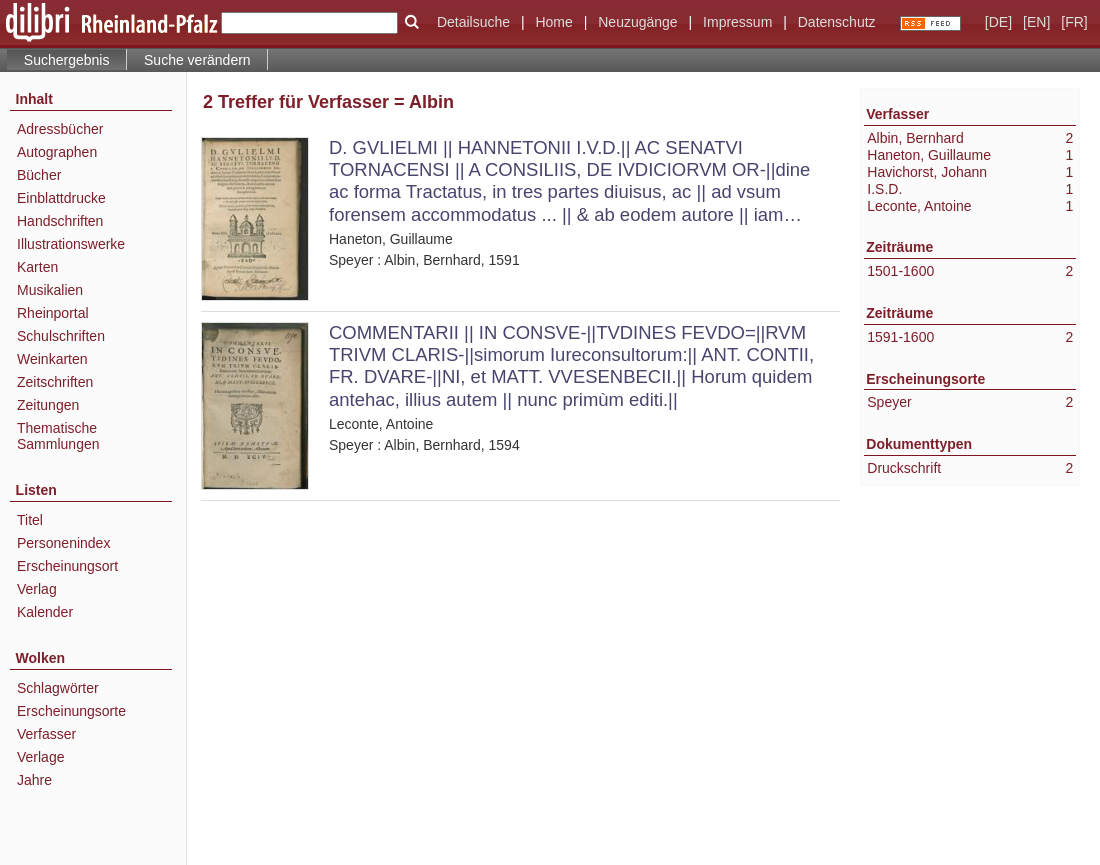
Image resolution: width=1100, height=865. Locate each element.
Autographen (57, 152)
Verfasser (46, 734)
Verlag (37, 589)
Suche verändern (197, 60)
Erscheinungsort (67, 566)
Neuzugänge (637, 22)
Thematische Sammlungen (58, 436)
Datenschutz (837, 22)
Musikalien (50, 290)
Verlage (40, 757)
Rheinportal (53, 313)
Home (553, 22)
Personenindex (63, 543)
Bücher (39, 175)
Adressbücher (60, 129)
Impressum (737, 22)
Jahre (34, 780)
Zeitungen (48, 405)
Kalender (45, 612)
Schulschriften (61, 336)
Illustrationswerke (71, 244)
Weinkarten (52, 359)
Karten (37, 267)
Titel (30, 520)
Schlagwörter (58, 688)
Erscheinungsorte (71, 711)
